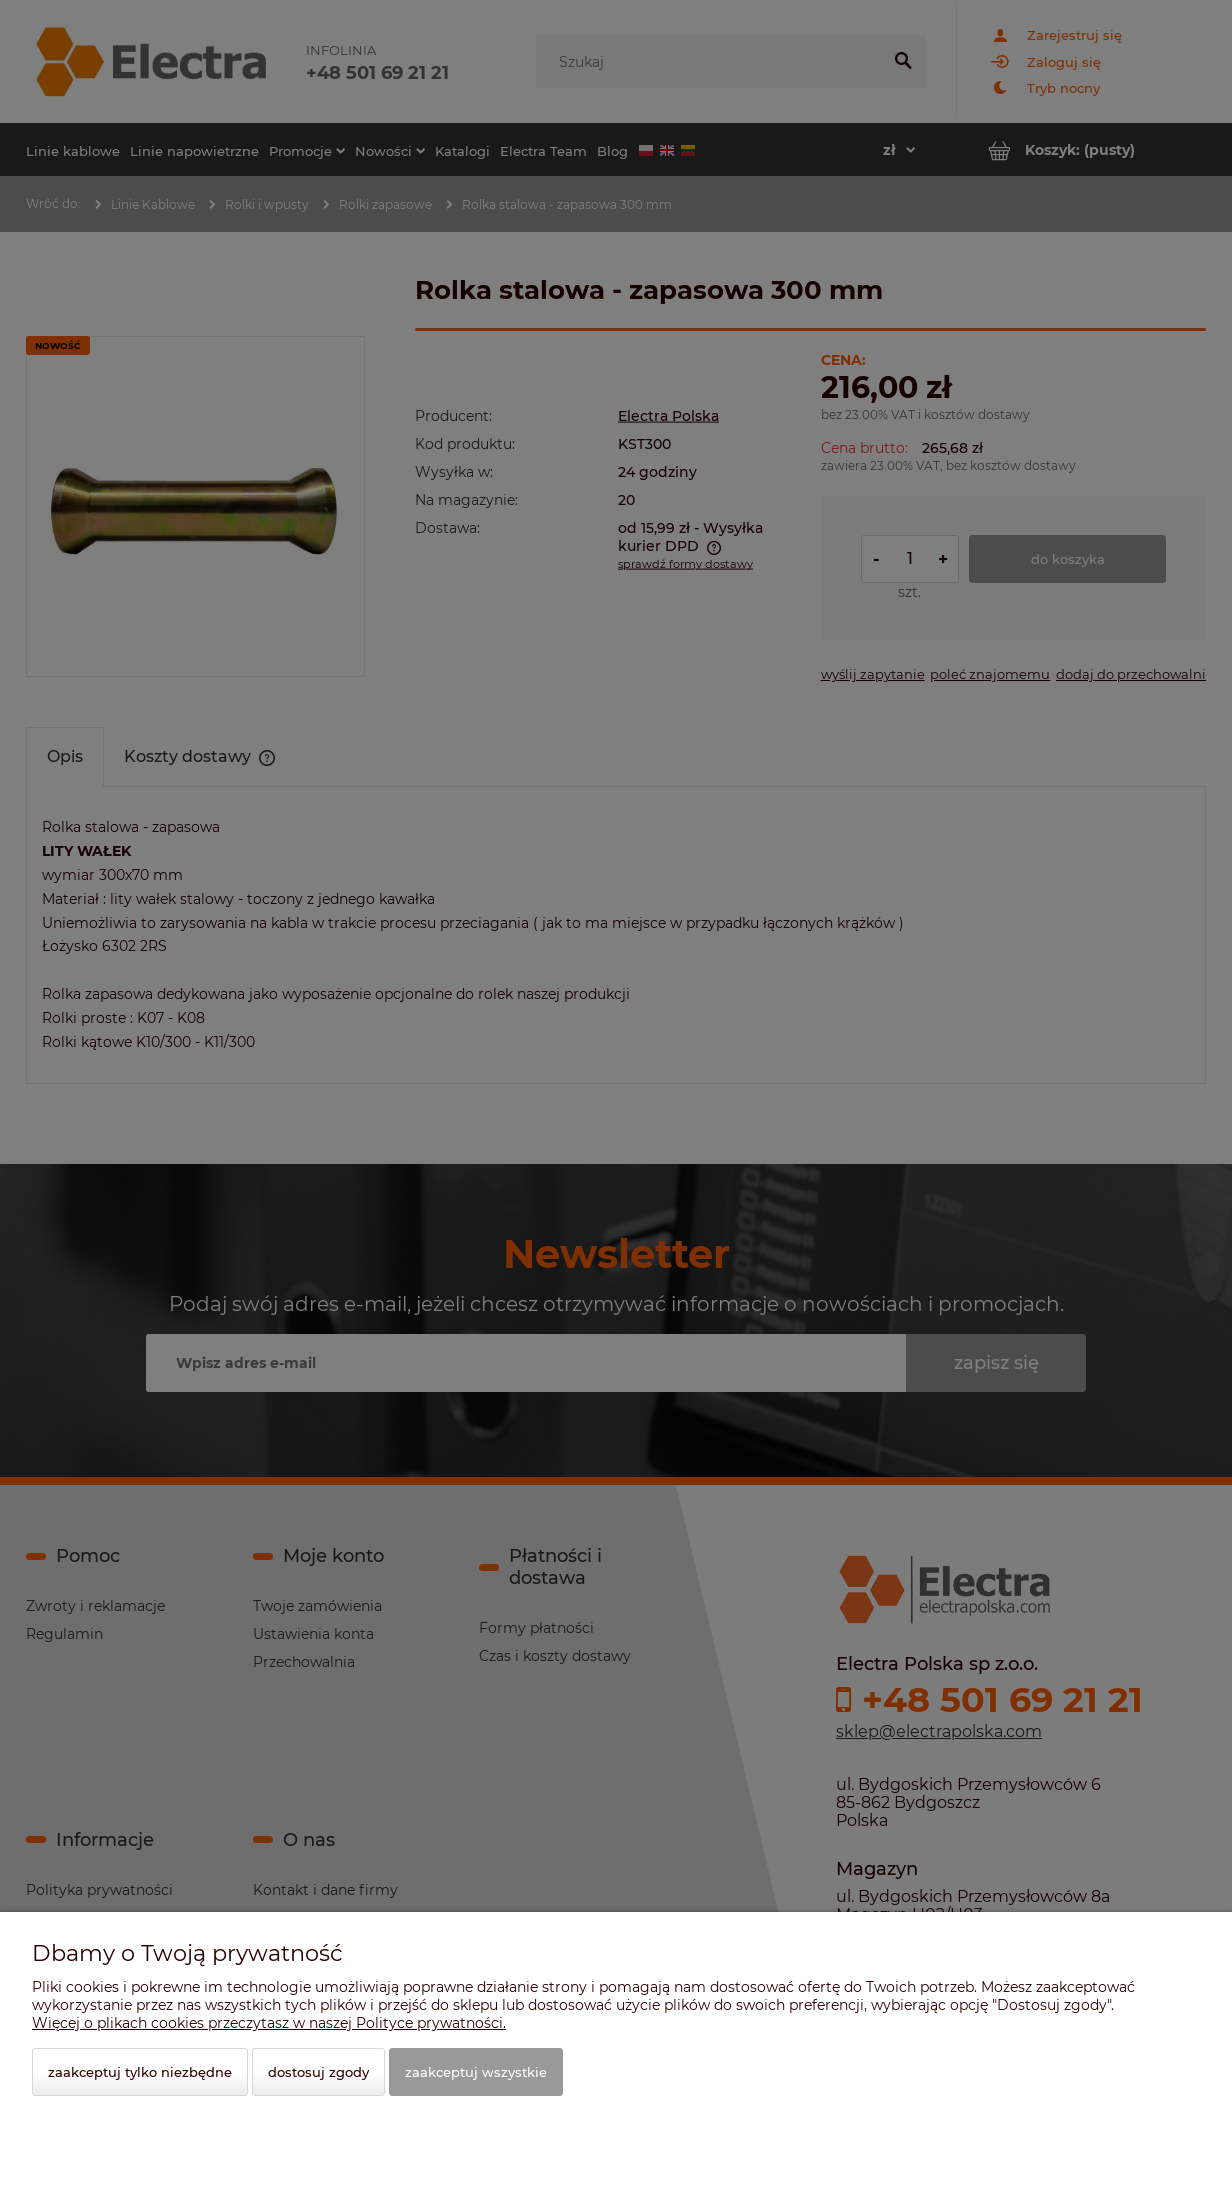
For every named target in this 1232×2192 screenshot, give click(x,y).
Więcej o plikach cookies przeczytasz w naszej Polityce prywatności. (269, 2023)
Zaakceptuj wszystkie (476, 2072)
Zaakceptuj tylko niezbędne (140, 2072)
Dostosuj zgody (318, 2072)
